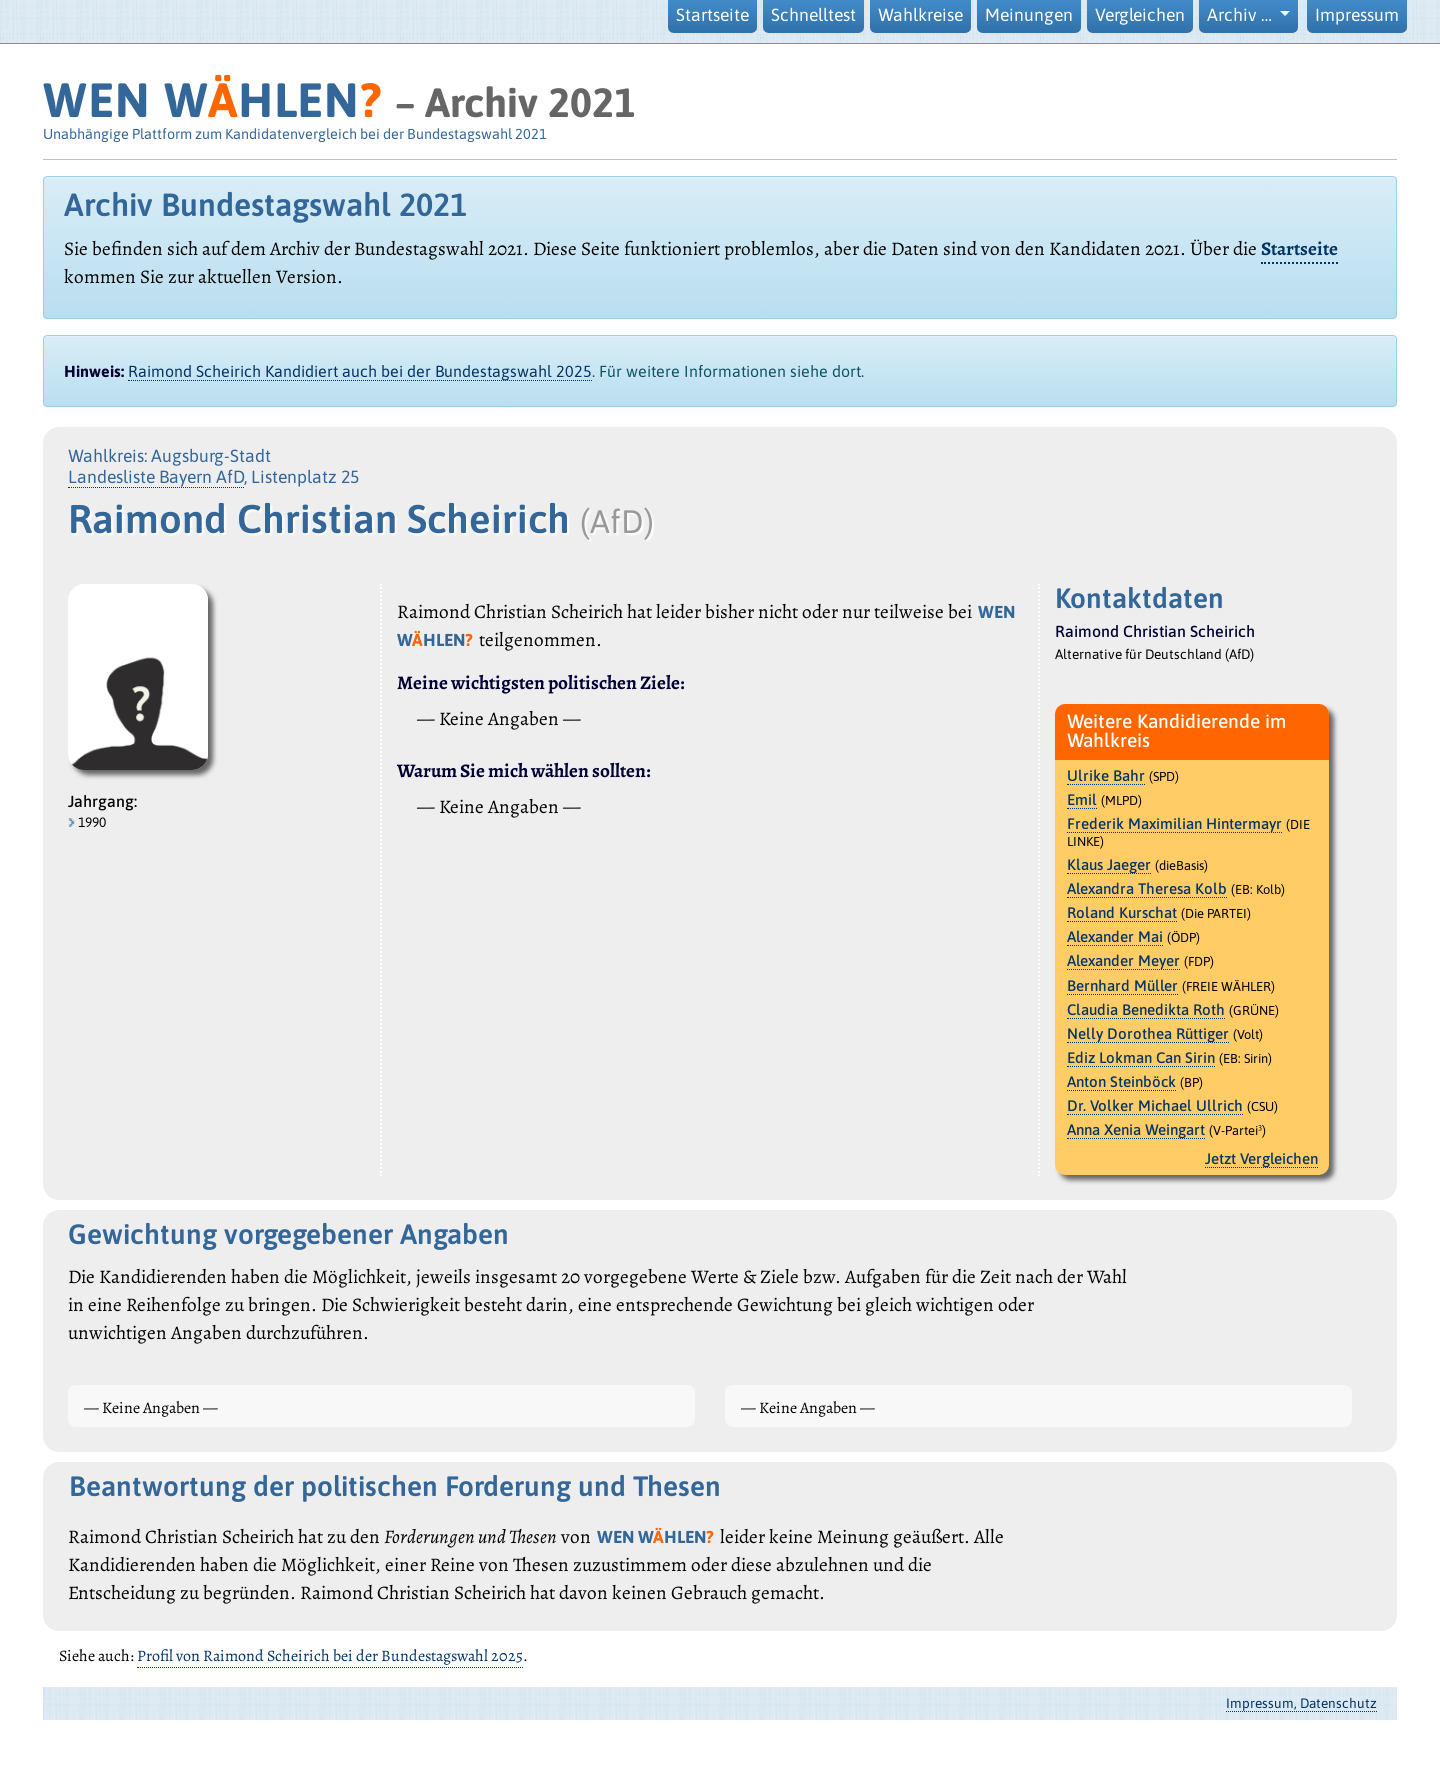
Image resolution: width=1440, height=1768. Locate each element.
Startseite (712, 15)
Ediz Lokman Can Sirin (1141, 1057)
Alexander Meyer (1123, 960)
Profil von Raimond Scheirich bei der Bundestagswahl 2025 (330, 1656)
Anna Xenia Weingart (1136, 1129)
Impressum (1357, 15)
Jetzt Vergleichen (1261, 1158)
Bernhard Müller (1122, 985)
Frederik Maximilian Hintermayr (1174, 823)
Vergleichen (1140, 15)
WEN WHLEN (212, 99)
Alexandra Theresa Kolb (1147, 888)
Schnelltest (813, 15)
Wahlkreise (920, 15)
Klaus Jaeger (1109, 864)
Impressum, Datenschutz (1301, 1703)
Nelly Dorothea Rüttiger (1148, 1033)
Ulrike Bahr (1106, 775)
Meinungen (1029, 15)
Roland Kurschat (1122, 912)
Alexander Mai (1115, 936)
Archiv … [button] (1241, 15)
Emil (1082, 799)
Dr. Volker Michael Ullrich (1155, 1105)
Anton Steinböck (1121, 1081)
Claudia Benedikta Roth (1146, 1009)
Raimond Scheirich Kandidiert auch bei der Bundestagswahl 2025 (360, 371)
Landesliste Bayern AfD (156, 477)
